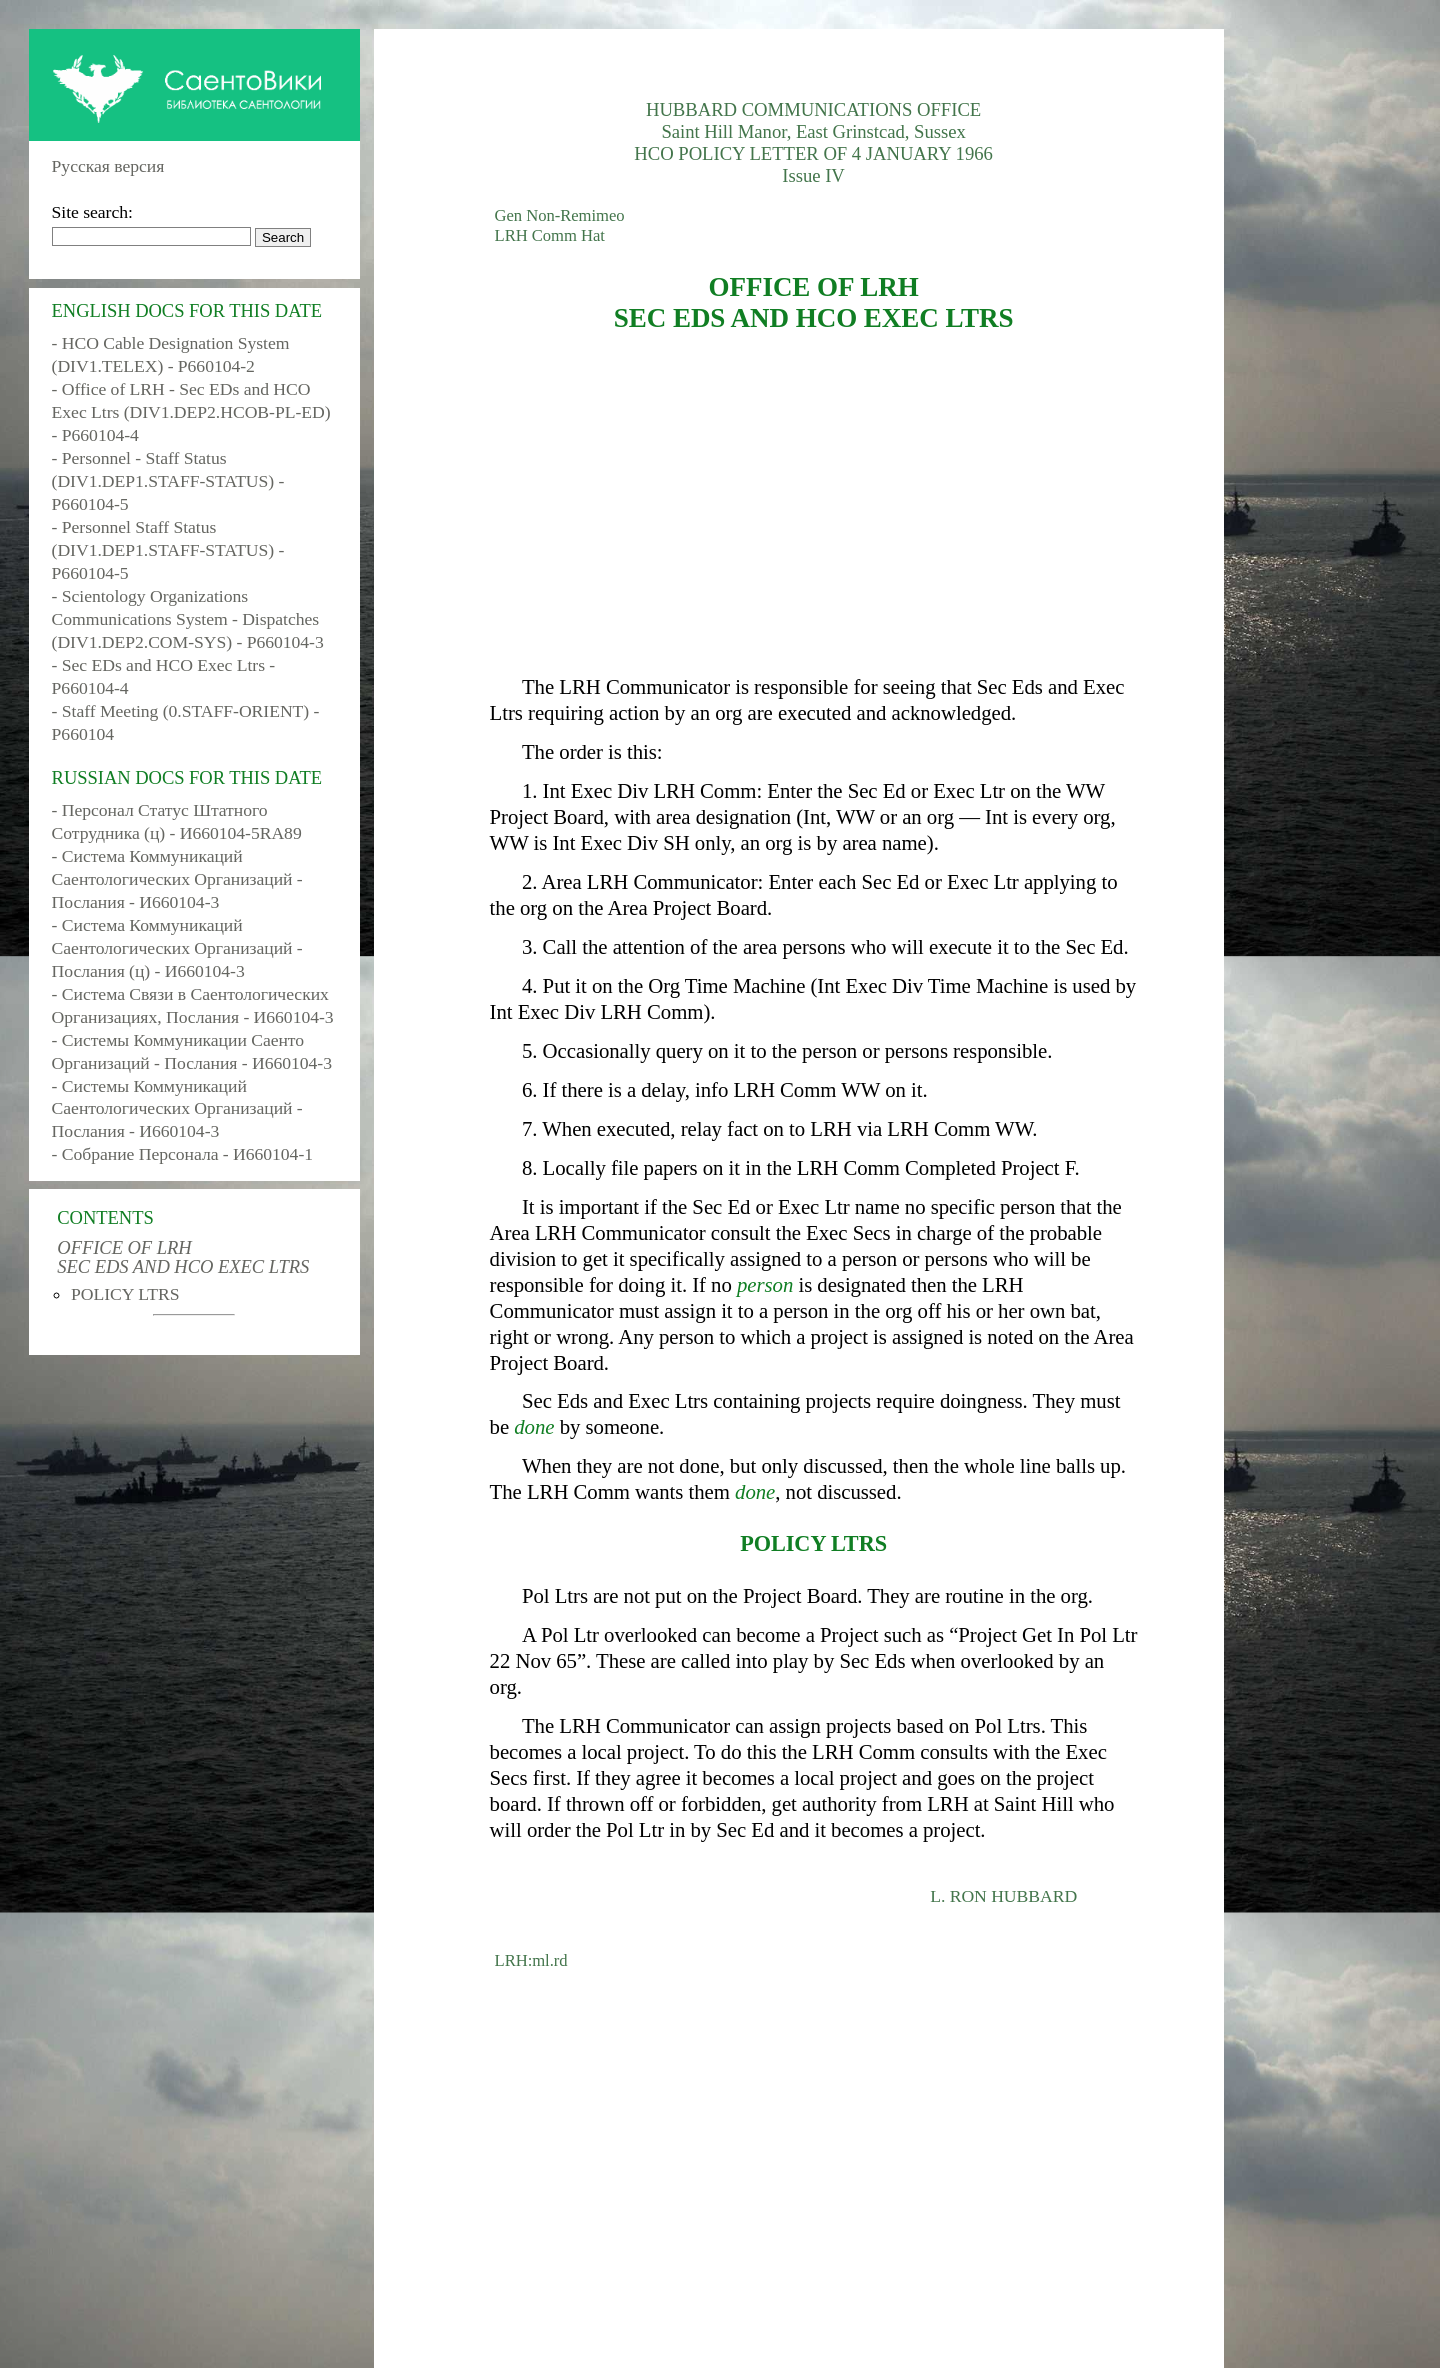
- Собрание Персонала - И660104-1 (182, 1154)
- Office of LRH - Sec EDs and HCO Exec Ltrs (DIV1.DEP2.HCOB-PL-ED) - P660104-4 (191, 412)
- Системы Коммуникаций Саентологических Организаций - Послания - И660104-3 (177, 1109)
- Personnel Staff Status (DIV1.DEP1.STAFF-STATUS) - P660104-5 (168, 550)
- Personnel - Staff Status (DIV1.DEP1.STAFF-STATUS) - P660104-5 (168, 481)
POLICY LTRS (125, 1294)
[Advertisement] (814, 504)
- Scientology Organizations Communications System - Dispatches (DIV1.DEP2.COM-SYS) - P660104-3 (188, 619)
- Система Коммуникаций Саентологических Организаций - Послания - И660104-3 (177, 879)
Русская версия (108, 166)
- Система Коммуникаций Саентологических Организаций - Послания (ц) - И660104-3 (177, 948)
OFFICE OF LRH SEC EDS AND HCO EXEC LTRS (183, 1257)
